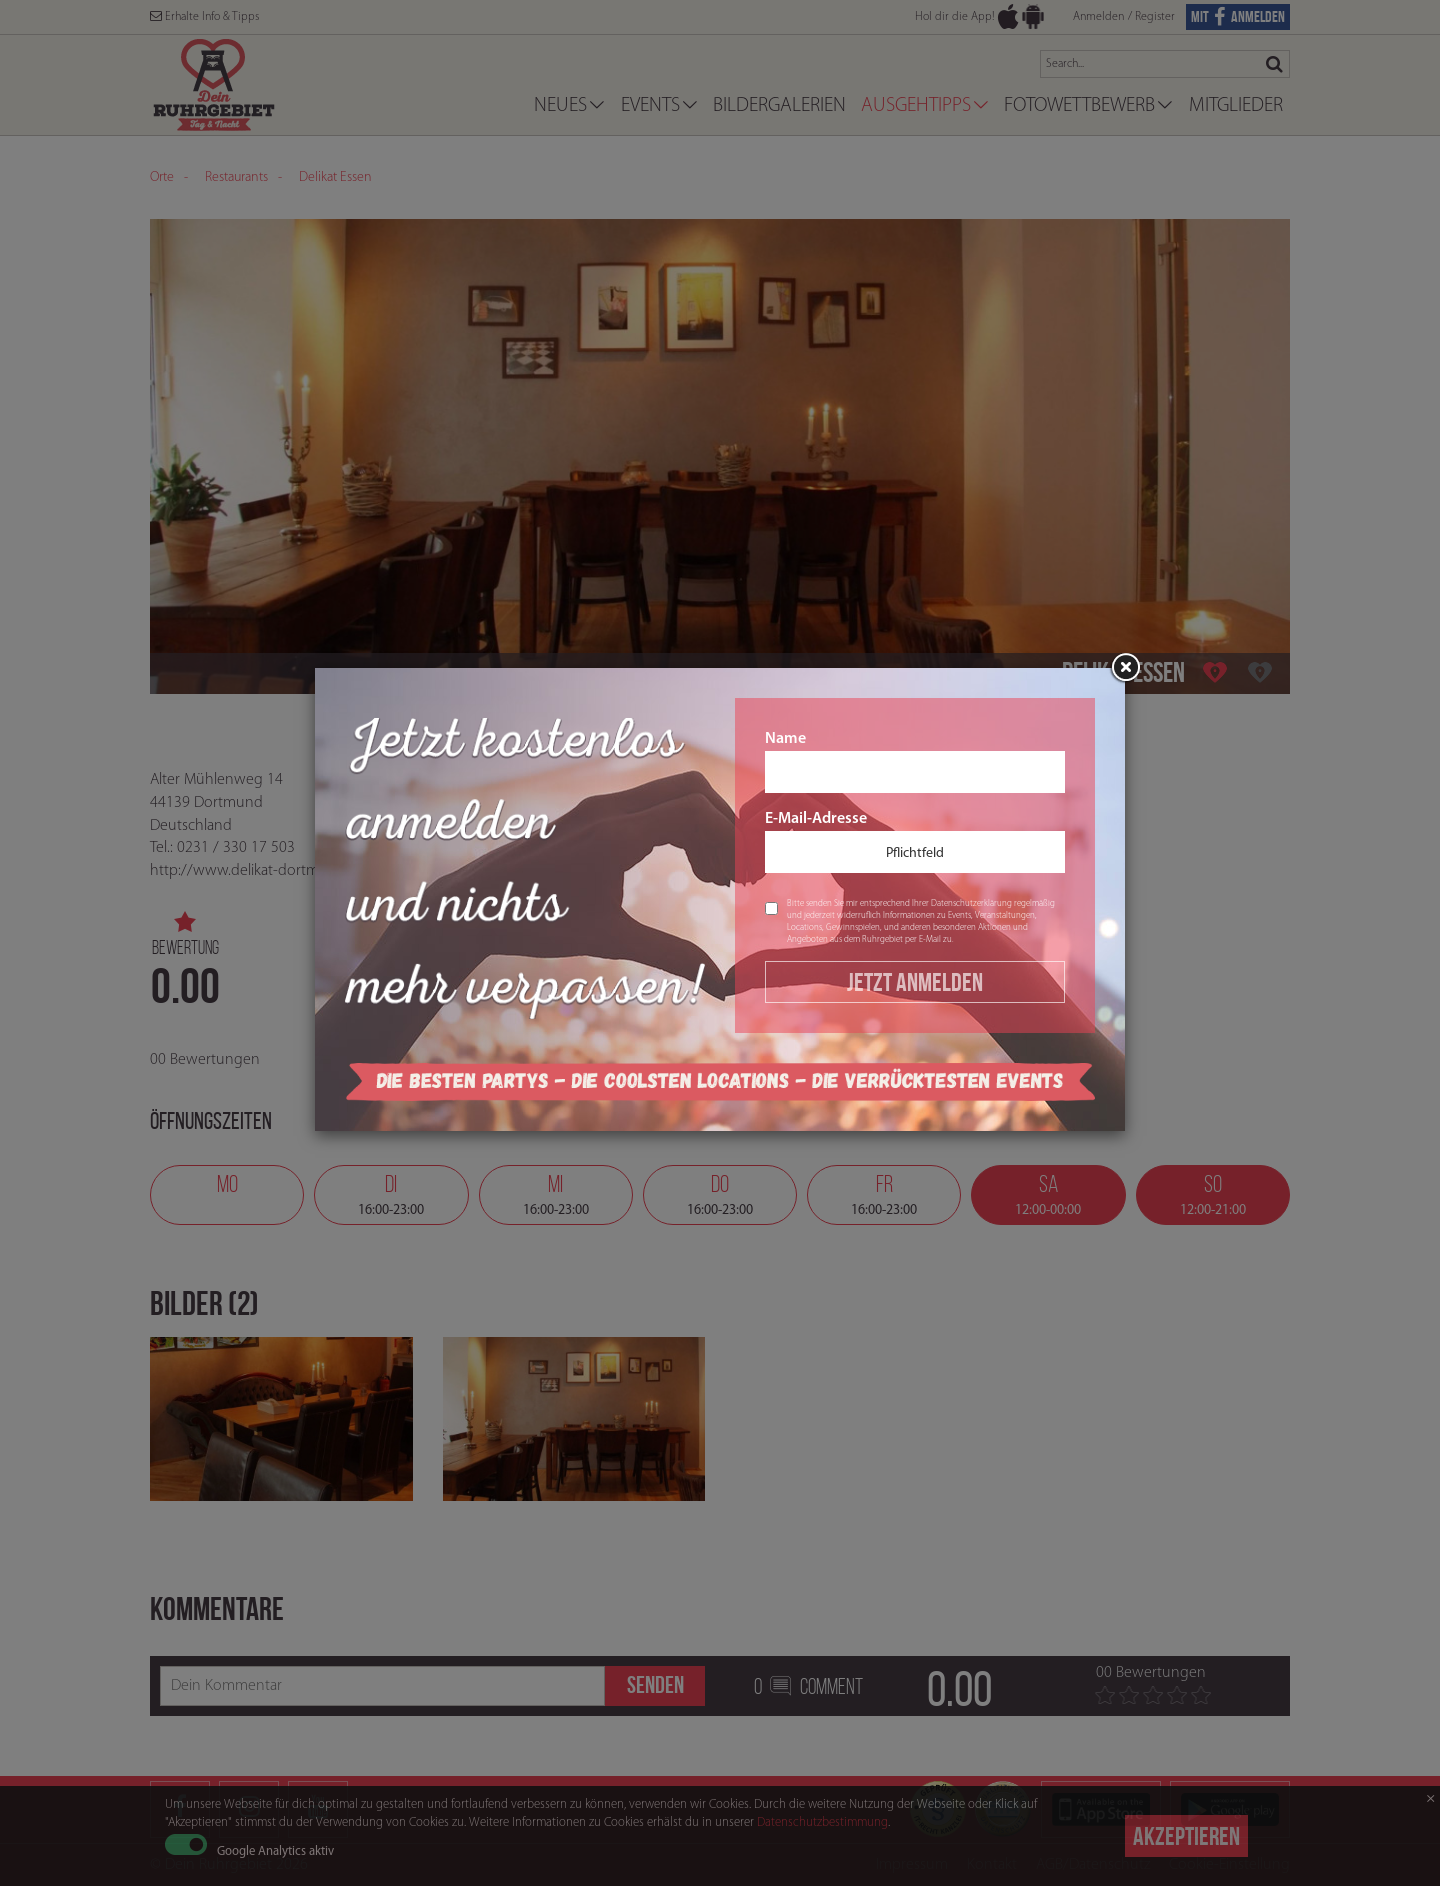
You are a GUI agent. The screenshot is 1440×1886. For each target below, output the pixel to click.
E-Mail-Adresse (915, 842)
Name (915, 762)
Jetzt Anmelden (915, 982)
